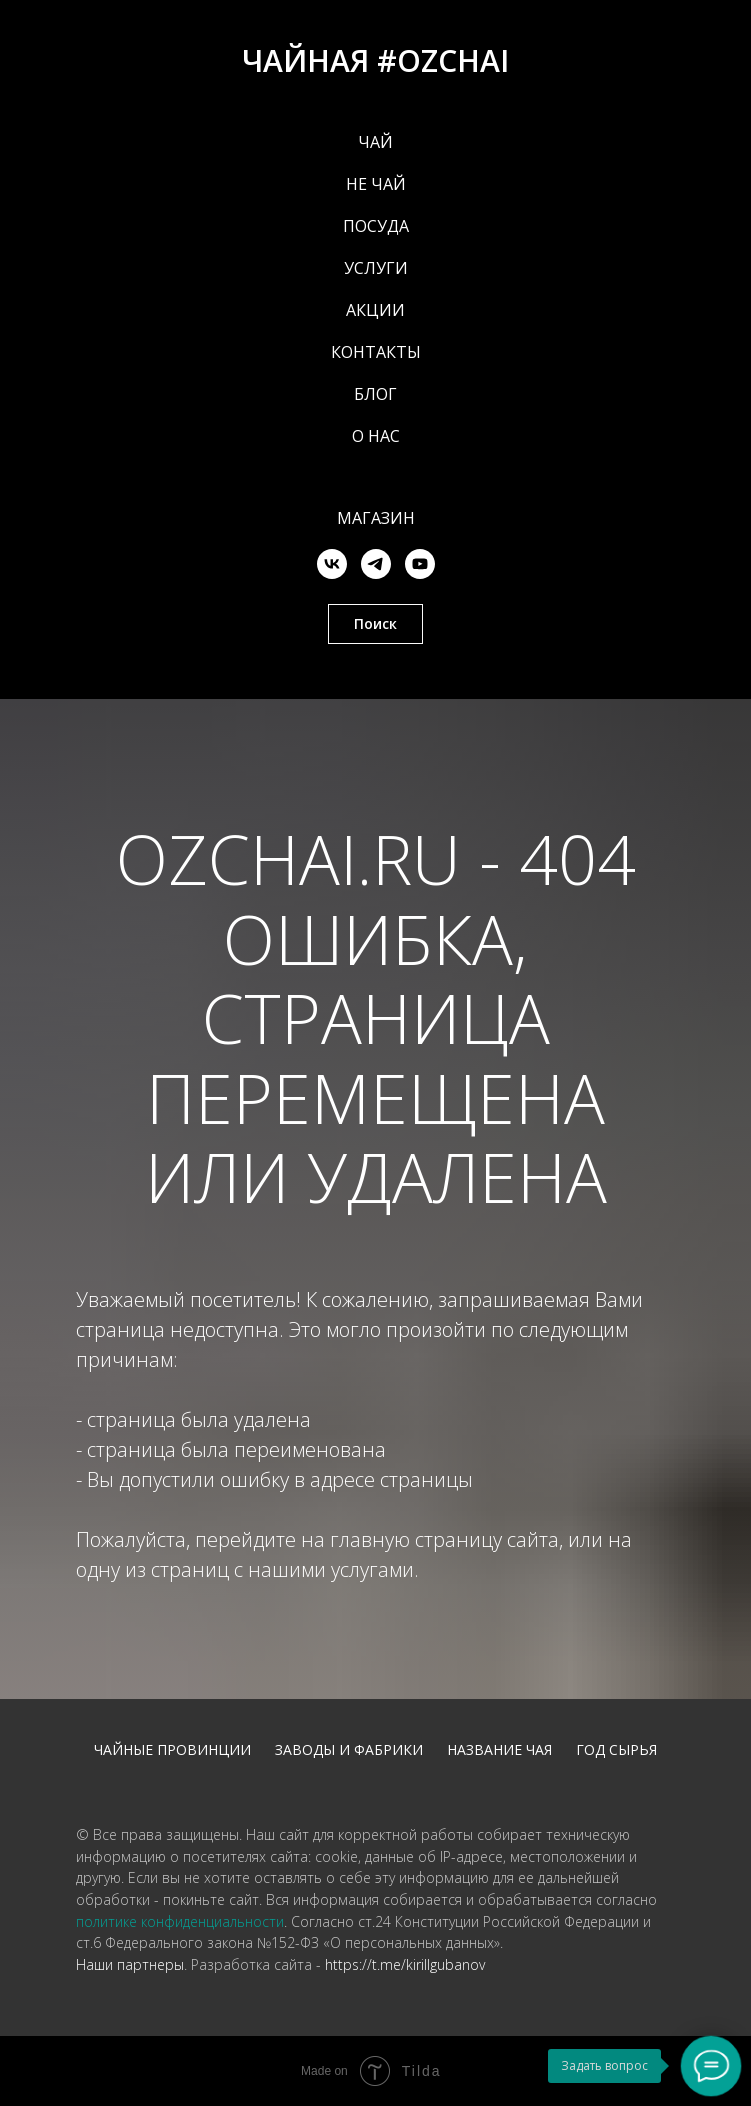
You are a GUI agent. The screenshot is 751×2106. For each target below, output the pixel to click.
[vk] (332, 564)
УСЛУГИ (376, 268)
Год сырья (616, 1749)
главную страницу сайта (444, 1539)
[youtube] (420, 564)
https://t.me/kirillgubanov (405, 1964)
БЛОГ (375, 394)
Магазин (376, 518)
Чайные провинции (172, 1749)
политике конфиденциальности (180, 1921)
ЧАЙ (375, 142)
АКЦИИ (375, 310)
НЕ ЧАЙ (376, 184)
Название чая (499, 1749)
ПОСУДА (376, 226)
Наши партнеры (130, 1964)
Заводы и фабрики (349, 1749)
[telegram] (376, 564)
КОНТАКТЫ (376, 352)
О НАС (376, 436)
